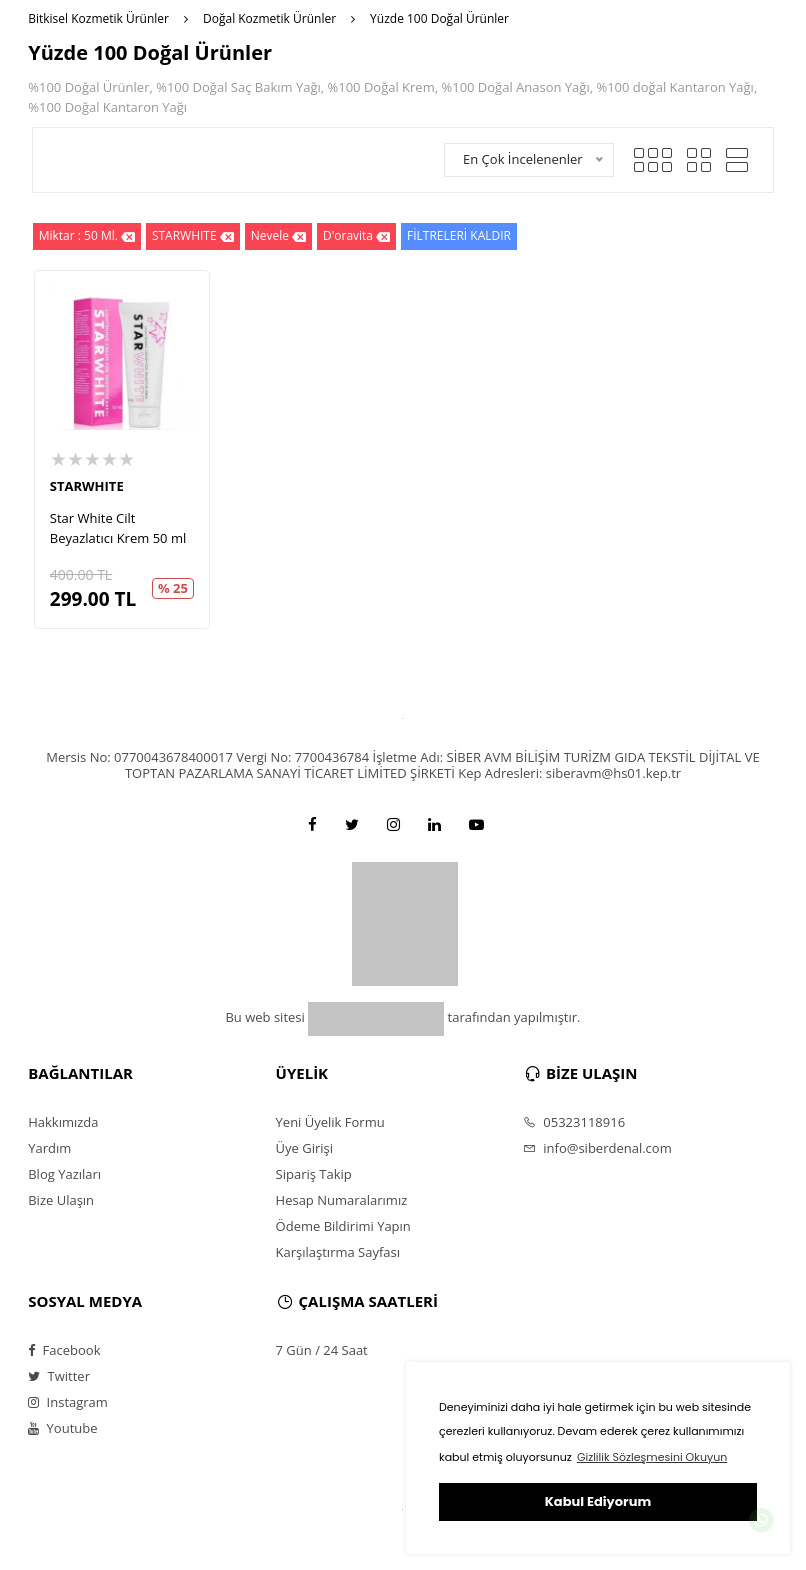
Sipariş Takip (314, 1174)
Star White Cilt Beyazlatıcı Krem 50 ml (118, 528)
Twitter (59, 1376)
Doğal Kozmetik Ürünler (269, 18)
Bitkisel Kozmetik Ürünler (98, 18)
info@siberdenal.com (597, 1148)
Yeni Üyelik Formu (330, 1122)
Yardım (49, 1148)
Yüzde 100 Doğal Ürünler (439, 18)
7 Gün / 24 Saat (322, 1350)
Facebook (64, 1350)
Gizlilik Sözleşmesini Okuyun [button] (652, 1457)
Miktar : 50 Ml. (87, 236)
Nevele (278, 236)
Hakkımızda (63, 1122)
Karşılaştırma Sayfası (338, 1252)
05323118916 (574, 1122)
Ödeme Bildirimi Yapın (343, 1226)
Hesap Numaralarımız (342, 1200)
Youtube (62, 1428)
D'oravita (356, 236)
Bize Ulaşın (61, 1200)
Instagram (68, 1402)
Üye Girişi (304, 1148)
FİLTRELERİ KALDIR (459, 235)
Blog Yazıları (64, 1174)
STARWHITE (193, 236)
